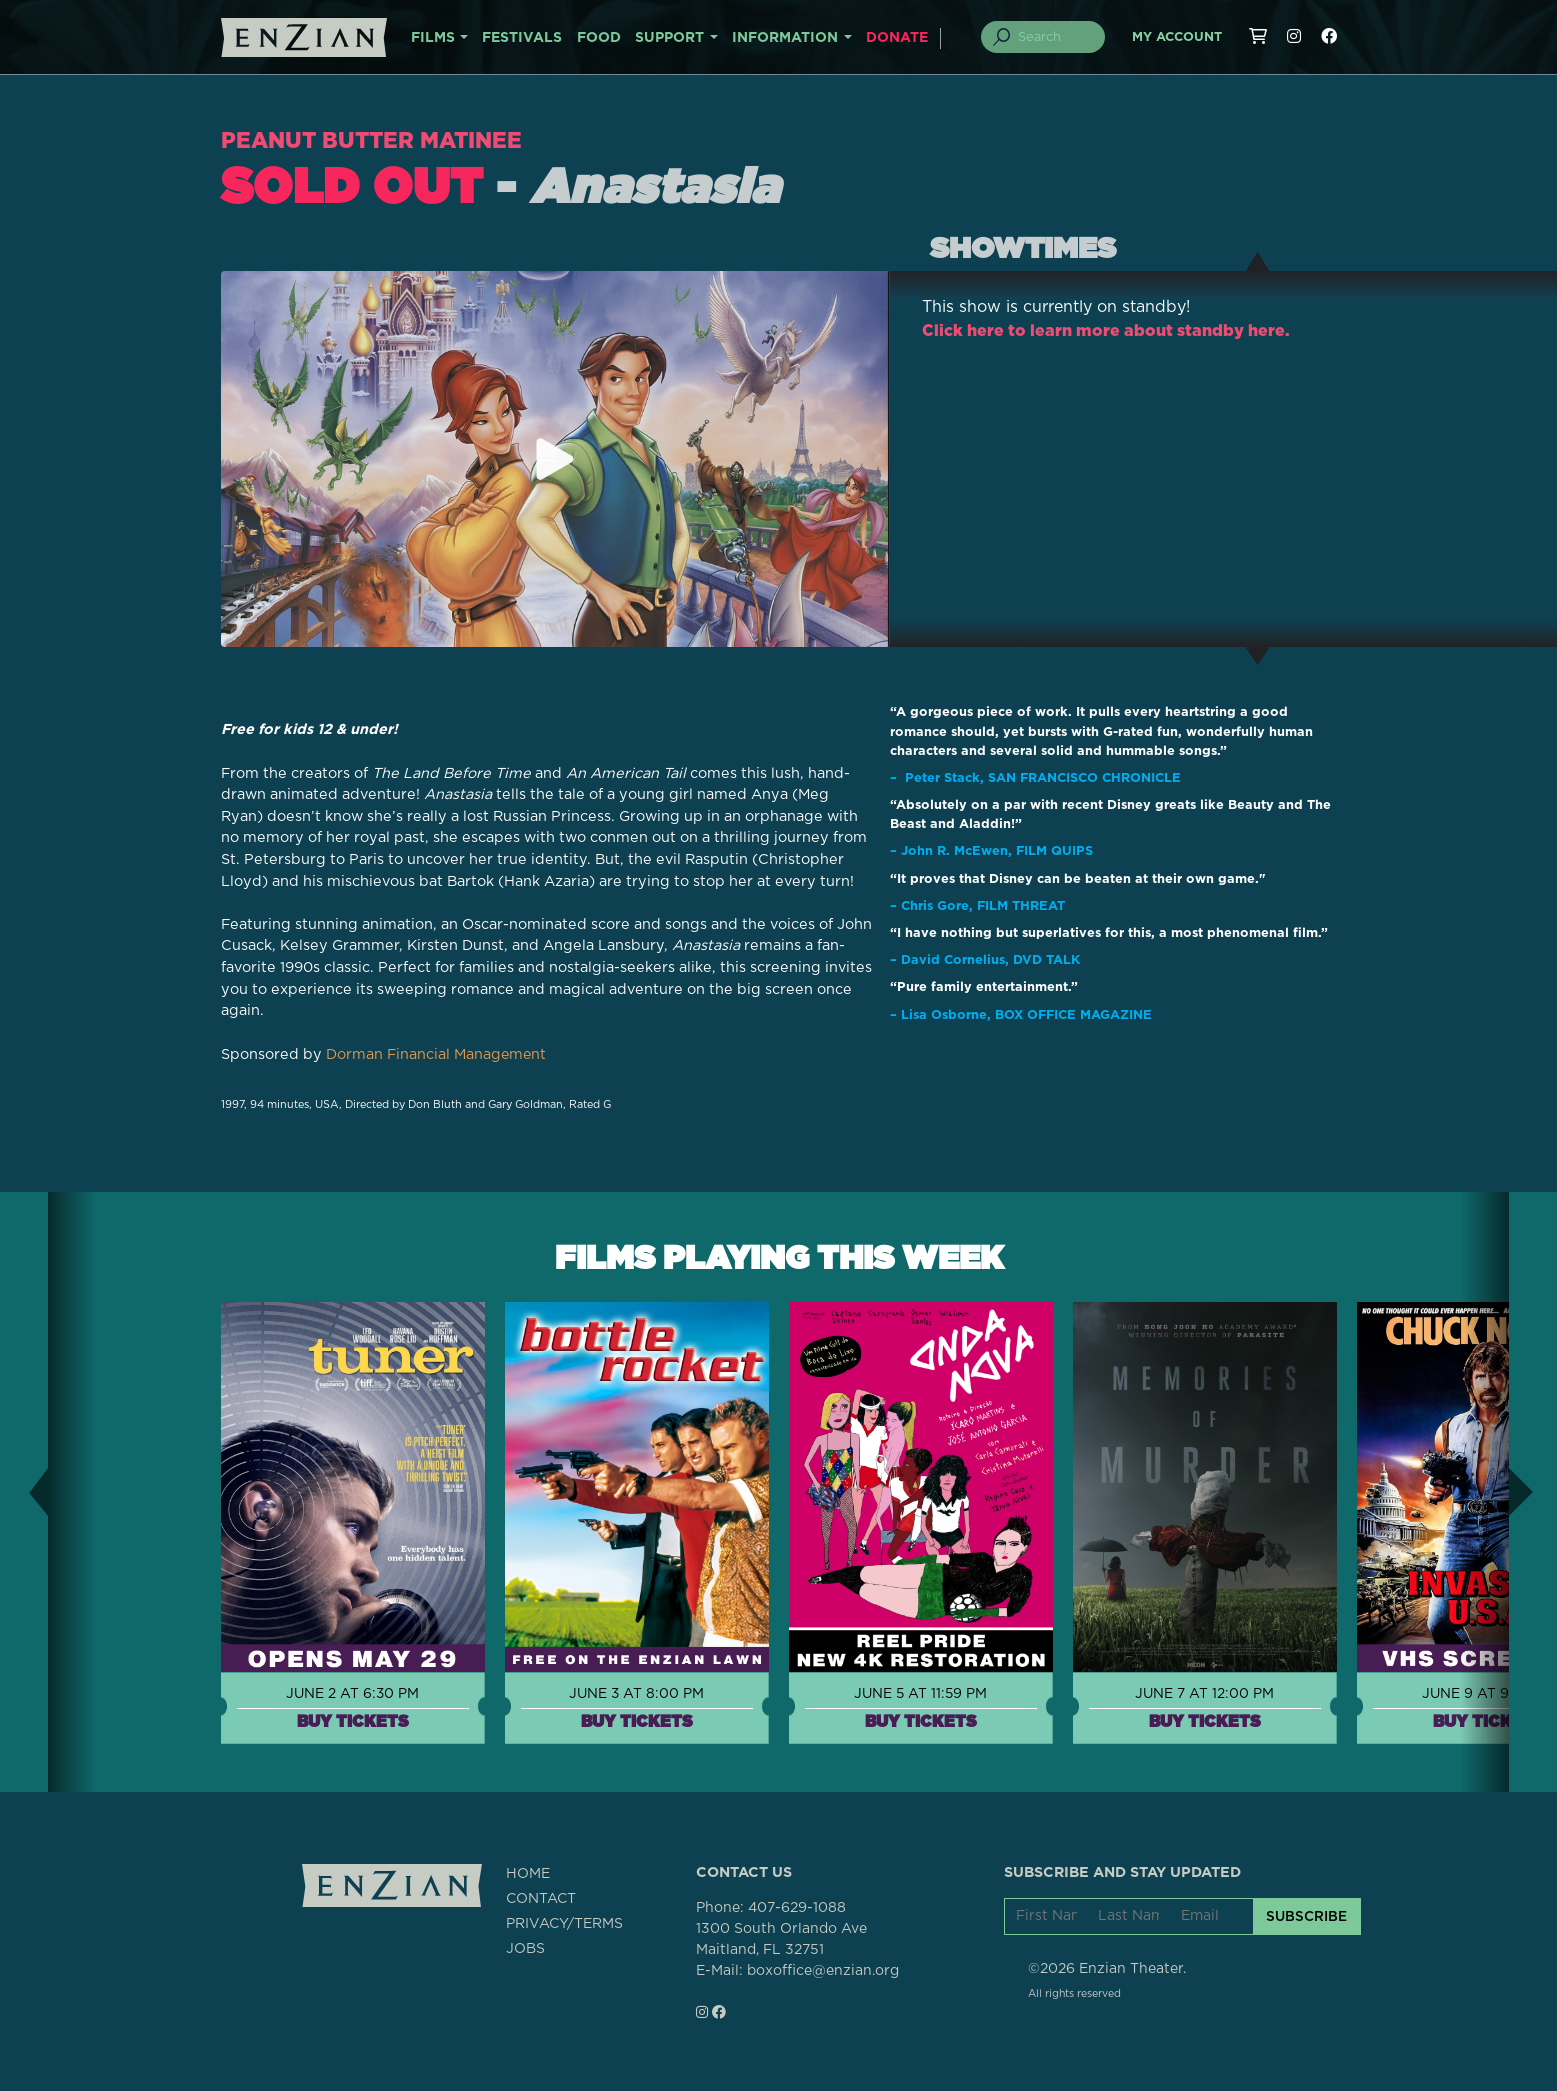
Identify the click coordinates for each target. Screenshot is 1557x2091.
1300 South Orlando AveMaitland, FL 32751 (781, 1938)
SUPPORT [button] (669, 38)
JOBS (525, 1949)
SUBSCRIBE (1306, 1915)
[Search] (1054, 37)
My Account (1177, 37)
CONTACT (541, 1899)
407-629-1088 (797, 1907)
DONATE (897, 38)
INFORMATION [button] (785, 38)
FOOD (599, 38)
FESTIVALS (522, 38)
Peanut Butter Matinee (375, 139)
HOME (528, 1874)
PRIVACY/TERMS (564, 1924)
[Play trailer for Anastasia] (555, 459)
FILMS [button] (433, 38)
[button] (24, 1491)
